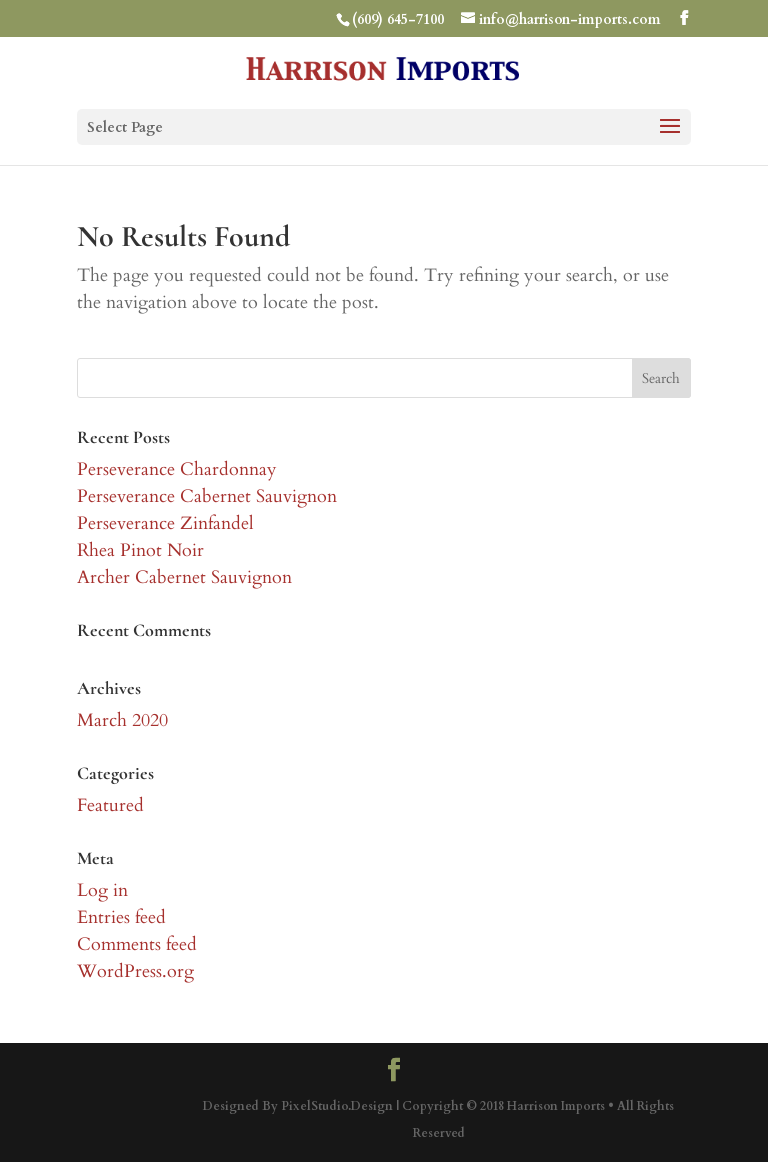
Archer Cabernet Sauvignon (184, 577)
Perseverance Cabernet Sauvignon (207, 496)
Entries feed (121, 917)
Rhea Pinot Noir (140, 550)
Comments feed (137, 944)
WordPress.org (135, 971)
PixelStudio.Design (337, 1106)
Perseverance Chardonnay (177, 469)
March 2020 (122, 720)
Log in (102, 890)
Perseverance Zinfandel (165, 523)
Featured (110, 805)
